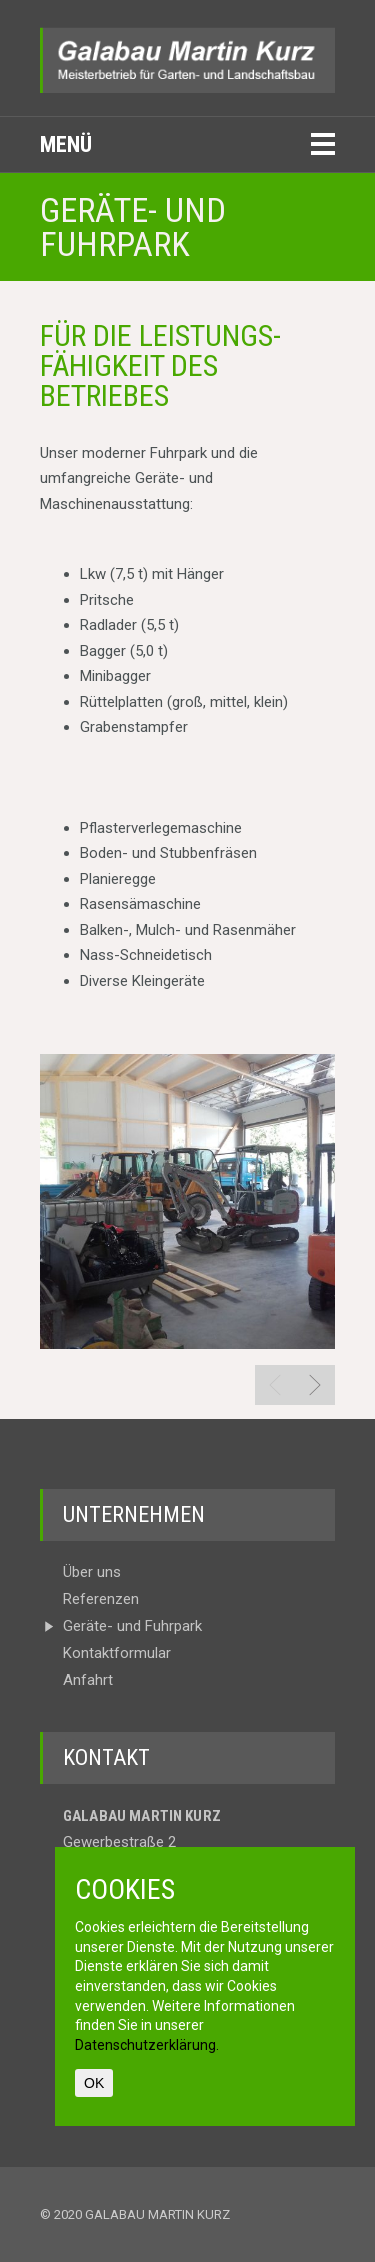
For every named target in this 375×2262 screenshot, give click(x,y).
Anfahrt (88, 1680)
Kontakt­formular (117, 1653)
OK (94, 2083)
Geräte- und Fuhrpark (132, 1626)
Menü (66, 144)
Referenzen (101, 1599)
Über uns (92, 1572)
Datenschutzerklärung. (147, 2045)
